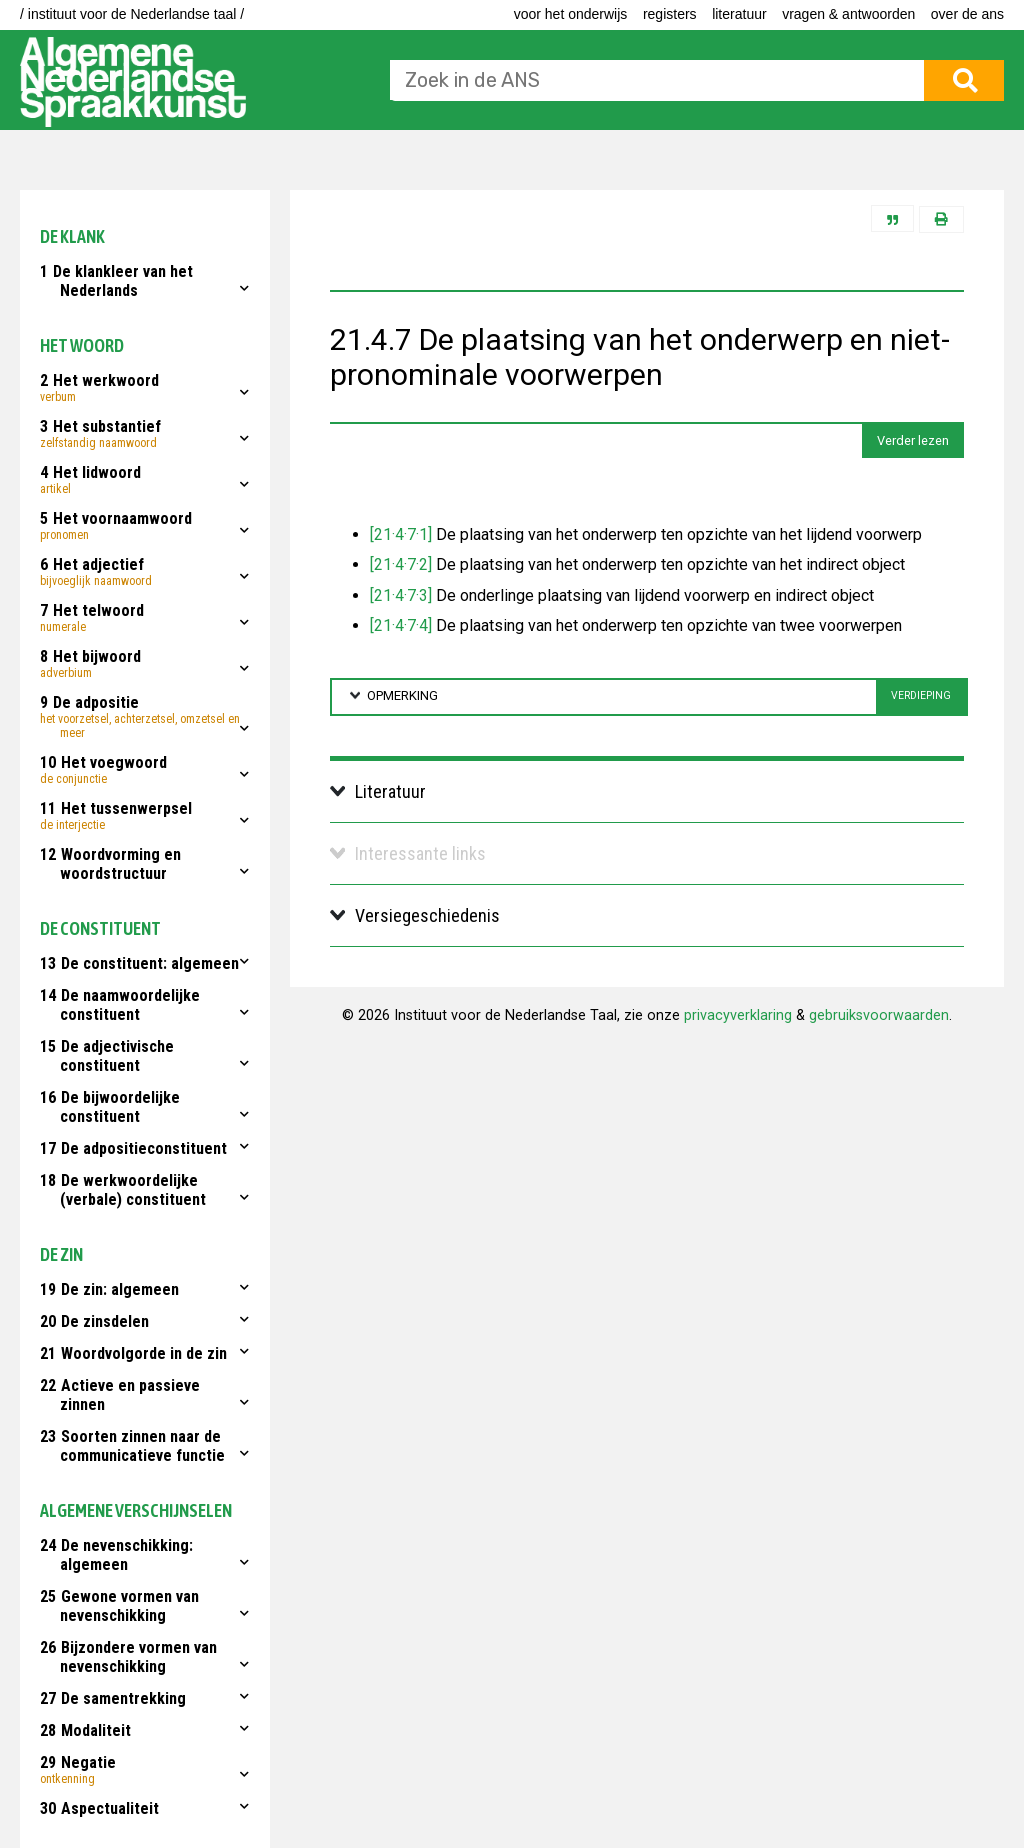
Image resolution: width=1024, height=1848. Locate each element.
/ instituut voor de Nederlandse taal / (132, 14)
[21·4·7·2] (401, 564)
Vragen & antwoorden (848, 14)
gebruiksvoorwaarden (879, 1015)
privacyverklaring (738, 1015)
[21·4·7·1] (401, 534)
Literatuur (739, 14)
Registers (670, 14)
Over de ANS (967, 14)
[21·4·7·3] (401, 595)
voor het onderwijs (571, 14)
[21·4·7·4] (401, 625)
